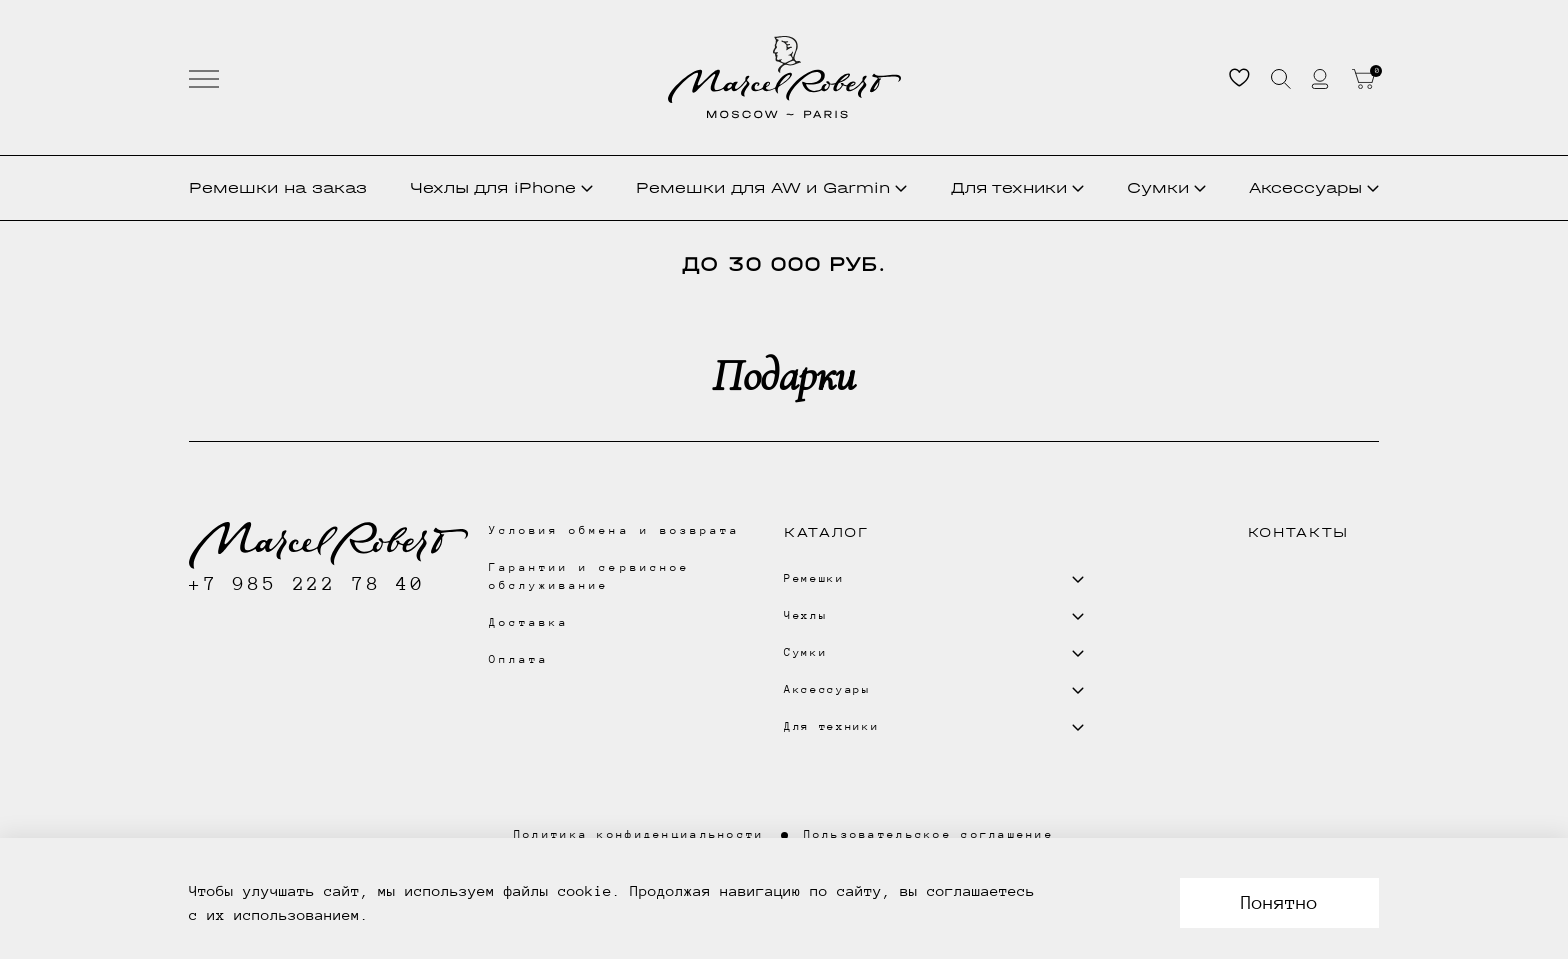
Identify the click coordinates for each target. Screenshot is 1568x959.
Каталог (826, 532)
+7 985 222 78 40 (307, 583)
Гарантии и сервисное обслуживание (589, 576)
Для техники (1017, 187)
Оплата (519, 659)
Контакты (1298, 532)
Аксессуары (1314, 187)
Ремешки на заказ (278, 187)
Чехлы (501, 188)
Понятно (1279, 902)
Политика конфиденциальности (639, 834)
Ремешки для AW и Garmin (771, 187)
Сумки (1166, 187)
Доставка (529, 622)
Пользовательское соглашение (929, 834)
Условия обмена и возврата (614, 530)
